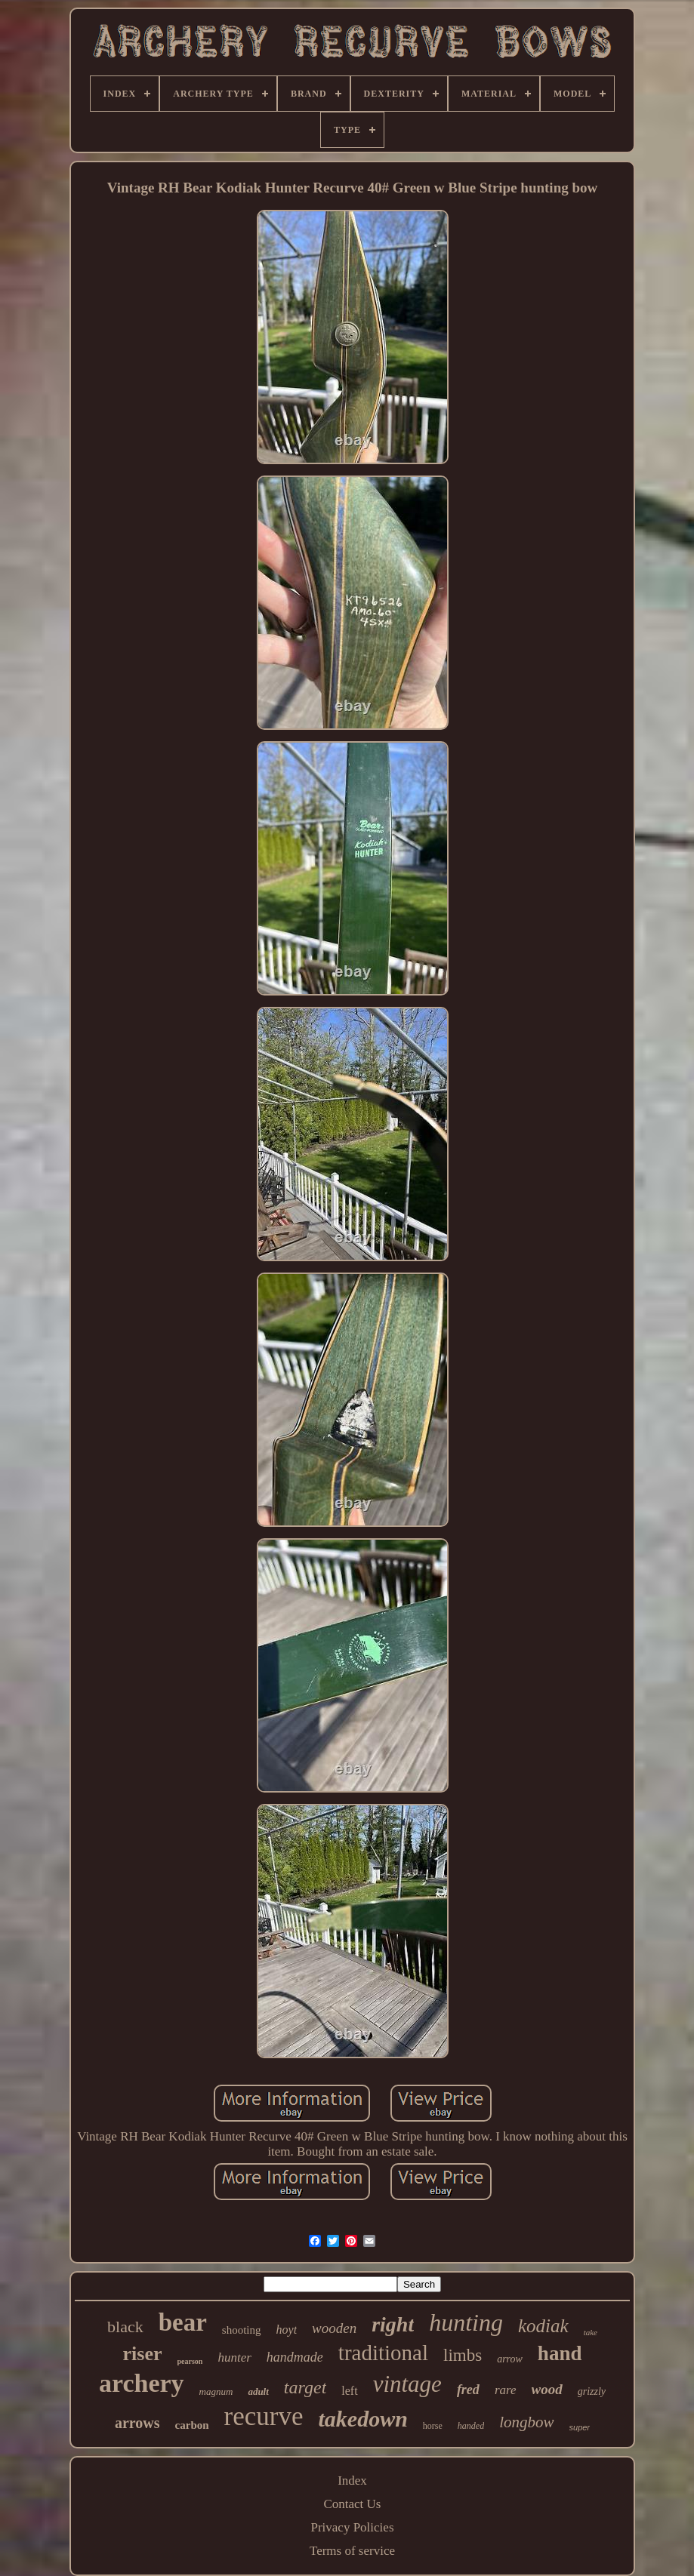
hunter (234, 2357)
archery (141, 2383)
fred (468, 2389)
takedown (362, 2418)
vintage (407, 2384)
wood (547, 2389)
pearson (190, 2361)
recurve (264, 2416)
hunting (466, 2322)
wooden (334, 2328)
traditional (383, 2353)
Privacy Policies (351, 2527)
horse (433, 2426)
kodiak (543, 2326)
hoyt (287, 2329)
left (349, 2390)
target (305, 2387)
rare (506, 2390)
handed (471, 2426)
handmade (295, 2357)
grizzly (592, 2391)
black (125, 2326)
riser (142, 2354)
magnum (216, 2391)
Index (352, 2480)
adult (258, 2391)
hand (560, 2353)
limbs (462, 2355)
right (393, 2324)
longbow (526, 2422)
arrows (137, 2422)
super (580, 2427)
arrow (510, 2359)
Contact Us (352, 2504)
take (590, 2332)
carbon (192, 2425)
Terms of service (352, 2551)
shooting (241, 2330)
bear (183, 2322)
